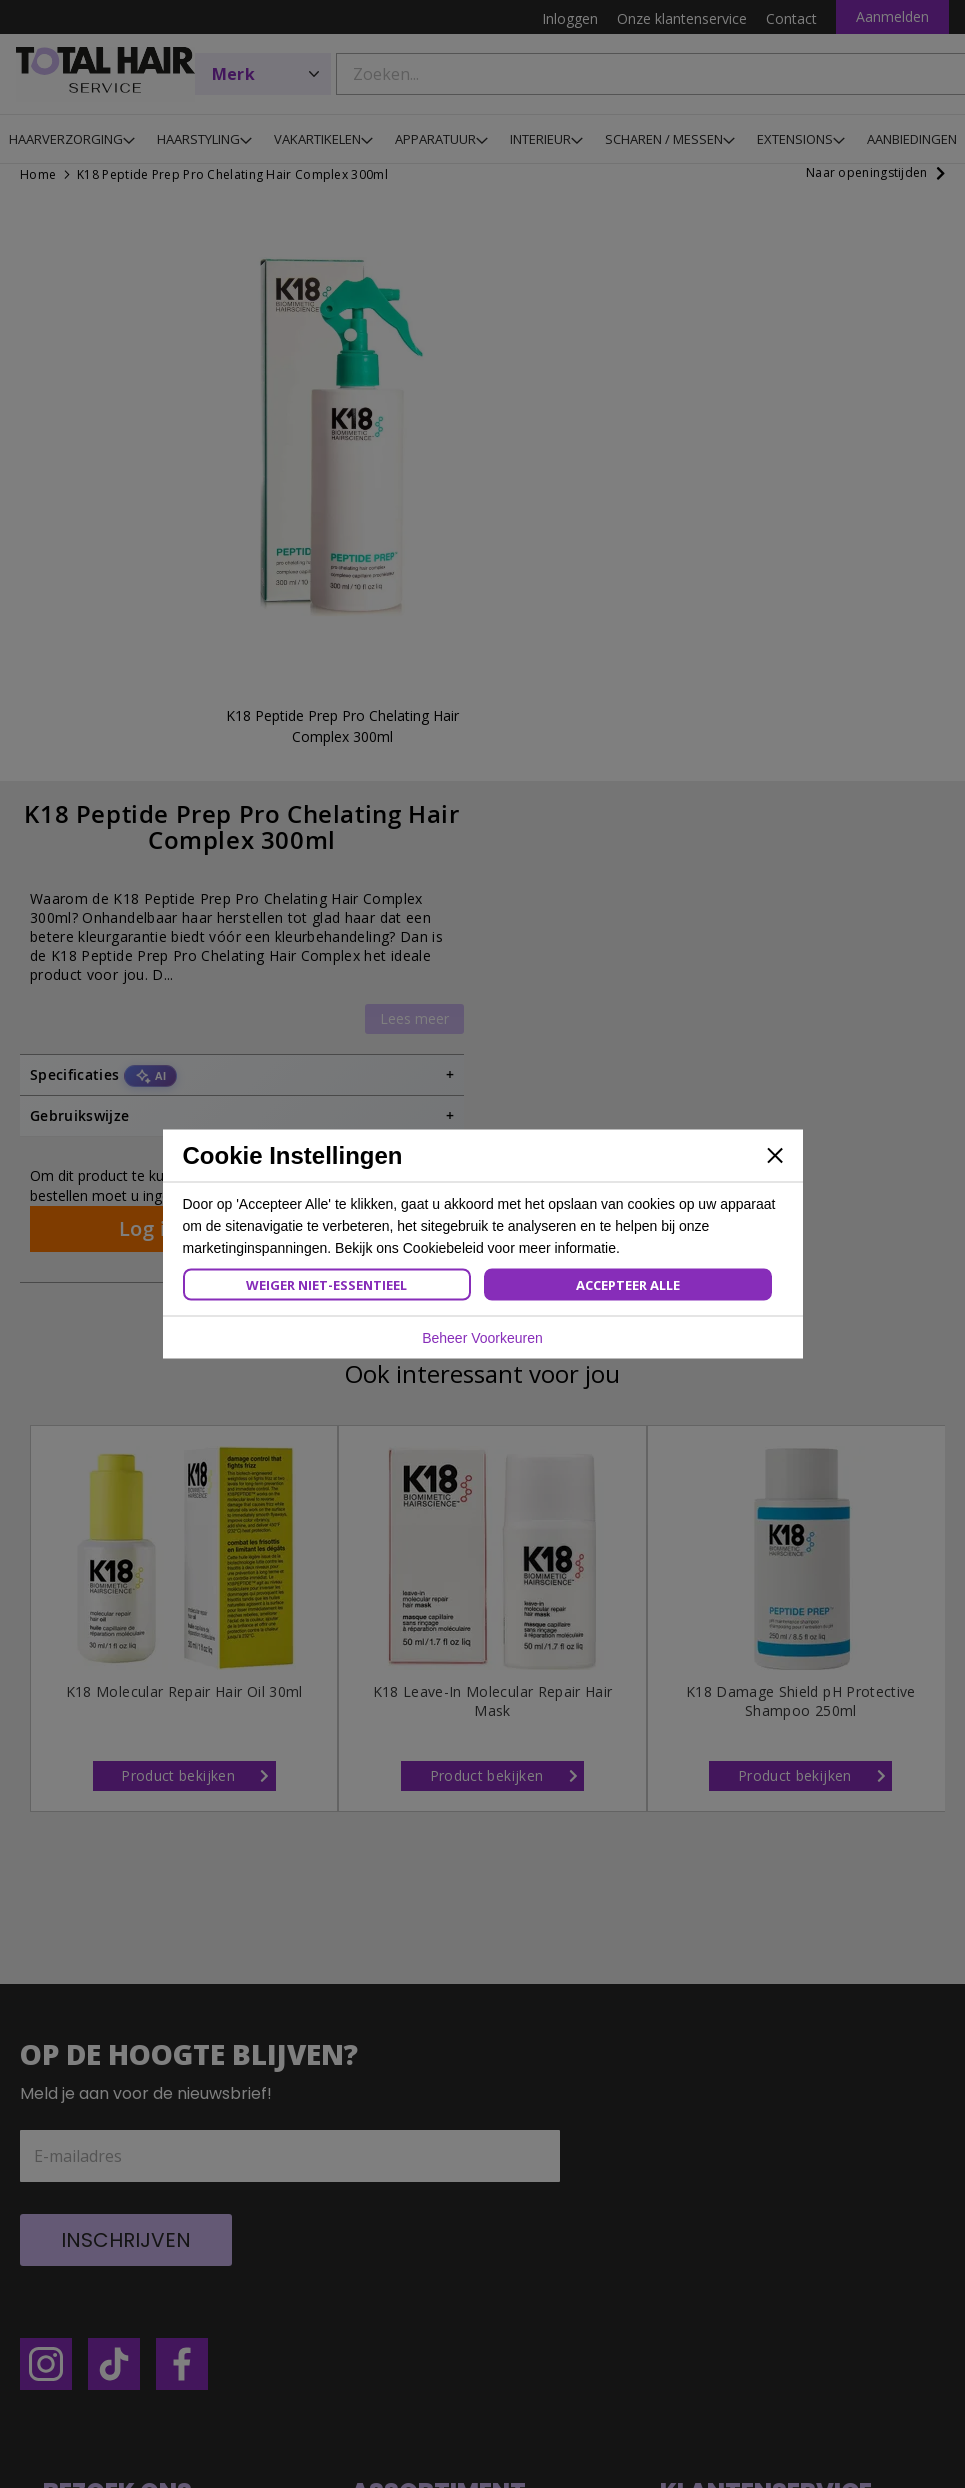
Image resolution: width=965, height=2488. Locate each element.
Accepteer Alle (628, 1285)
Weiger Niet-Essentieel (326, 1285)
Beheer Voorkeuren (482, 1338)
